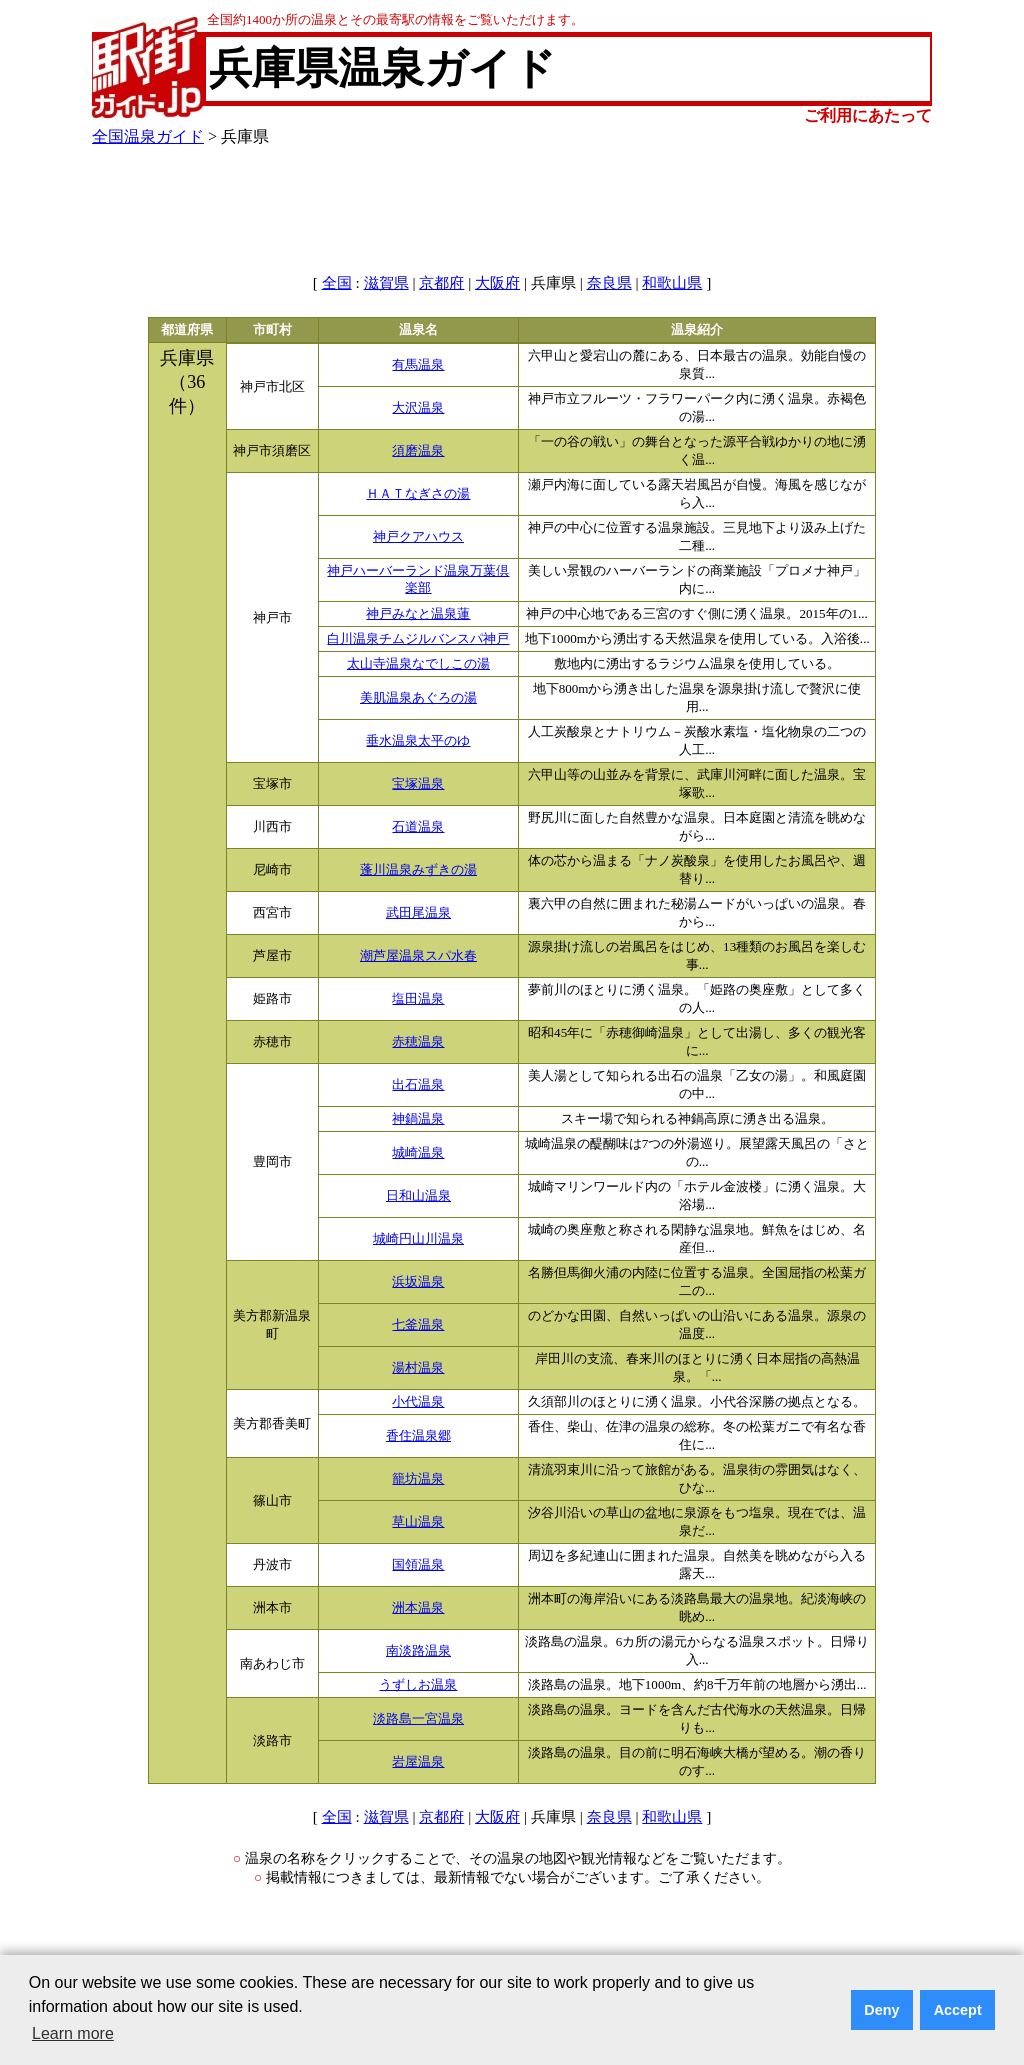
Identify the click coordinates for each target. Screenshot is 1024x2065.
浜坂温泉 (418, 1282)
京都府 (441, 283)
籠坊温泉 (418, 1479)
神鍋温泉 (418, 1119)
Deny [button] (881, 2010)
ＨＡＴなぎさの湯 (418, 494)
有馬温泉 (418, 365)
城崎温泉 (418, 1153)
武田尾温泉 (418, 913)
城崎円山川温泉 (418, 1239)
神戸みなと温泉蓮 (418, 614)
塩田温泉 (418, 999)
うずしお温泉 (418, 1685)
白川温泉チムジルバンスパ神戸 (418, 639)
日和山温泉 (418, 1196)
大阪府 (497, 283)
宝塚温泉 (418, 784)
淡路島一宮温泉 (418, 1719)
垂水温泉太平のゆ (418, 741)
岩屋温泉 (418, 1762)
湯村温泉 (418, 1368)
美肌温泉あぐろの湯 (418, 698)
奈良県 (609, 283)
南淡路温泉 (418, 1651)
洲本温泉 (418, 1608)
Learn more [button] (73, 2033)
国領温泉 (418, 1565)
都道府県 (187, 330)
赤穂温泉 (418, 1042)
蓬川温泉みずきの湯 (418, 870)
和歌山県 (672, 283)
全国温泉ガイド (148, 136)
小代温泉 (418, 1402)
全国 (337, 283)
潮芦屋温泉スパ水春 (418, 956)
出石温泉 (418, 1085)
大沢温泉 (418, 408)
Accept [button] (958, 2010)
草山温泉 (418, 1522)
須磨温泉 (418, 451)
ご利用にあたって (868, 115)
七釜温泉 (418, 1325)
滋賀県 (386, 283)
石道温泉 (418, 827)
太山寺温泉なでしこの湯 (418, 664)
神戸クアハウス (418, 537)
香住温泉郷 (418, 1436)
